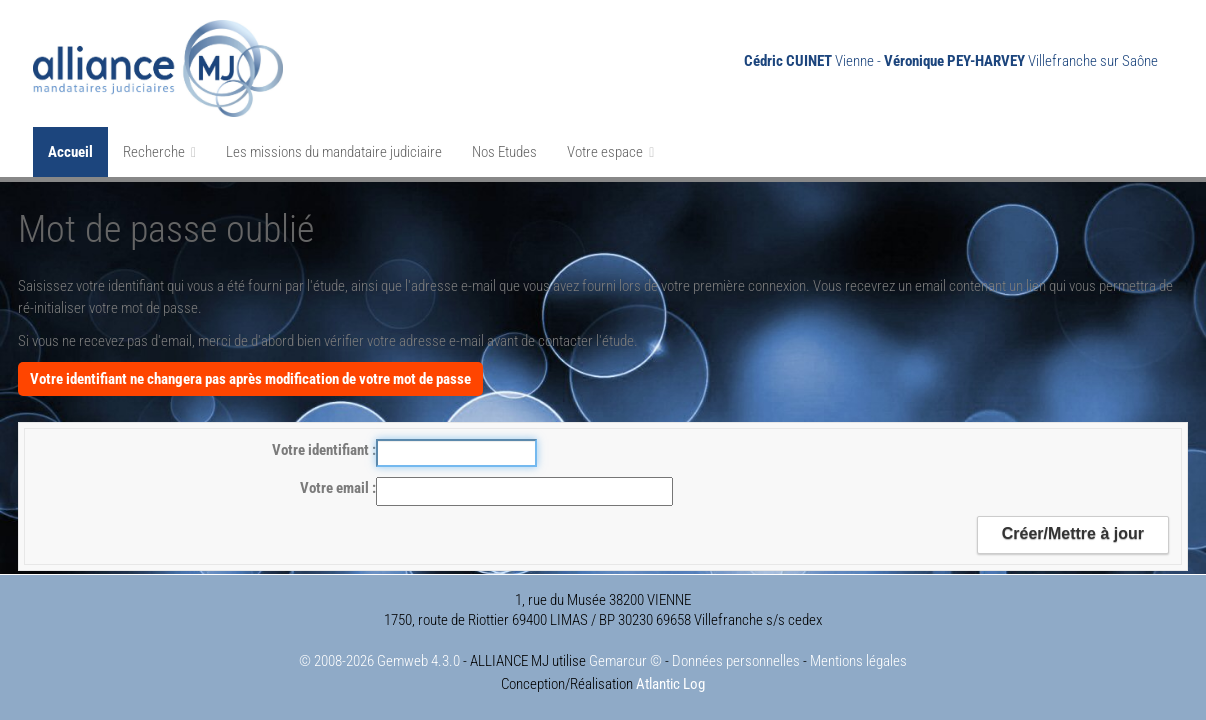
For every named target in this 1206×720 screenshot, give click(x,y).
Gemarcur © (625, 661)
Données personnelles (736, 661)
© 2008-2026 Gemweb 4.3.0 (379, 661)
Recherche (159, 152)
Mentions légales (858, 661)
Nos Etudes (504, 152)
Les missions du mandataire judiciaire (334, 152)
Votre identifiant (322, 450)
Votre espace (610, 152)
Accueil (70, 152)
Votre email (336, 488)
